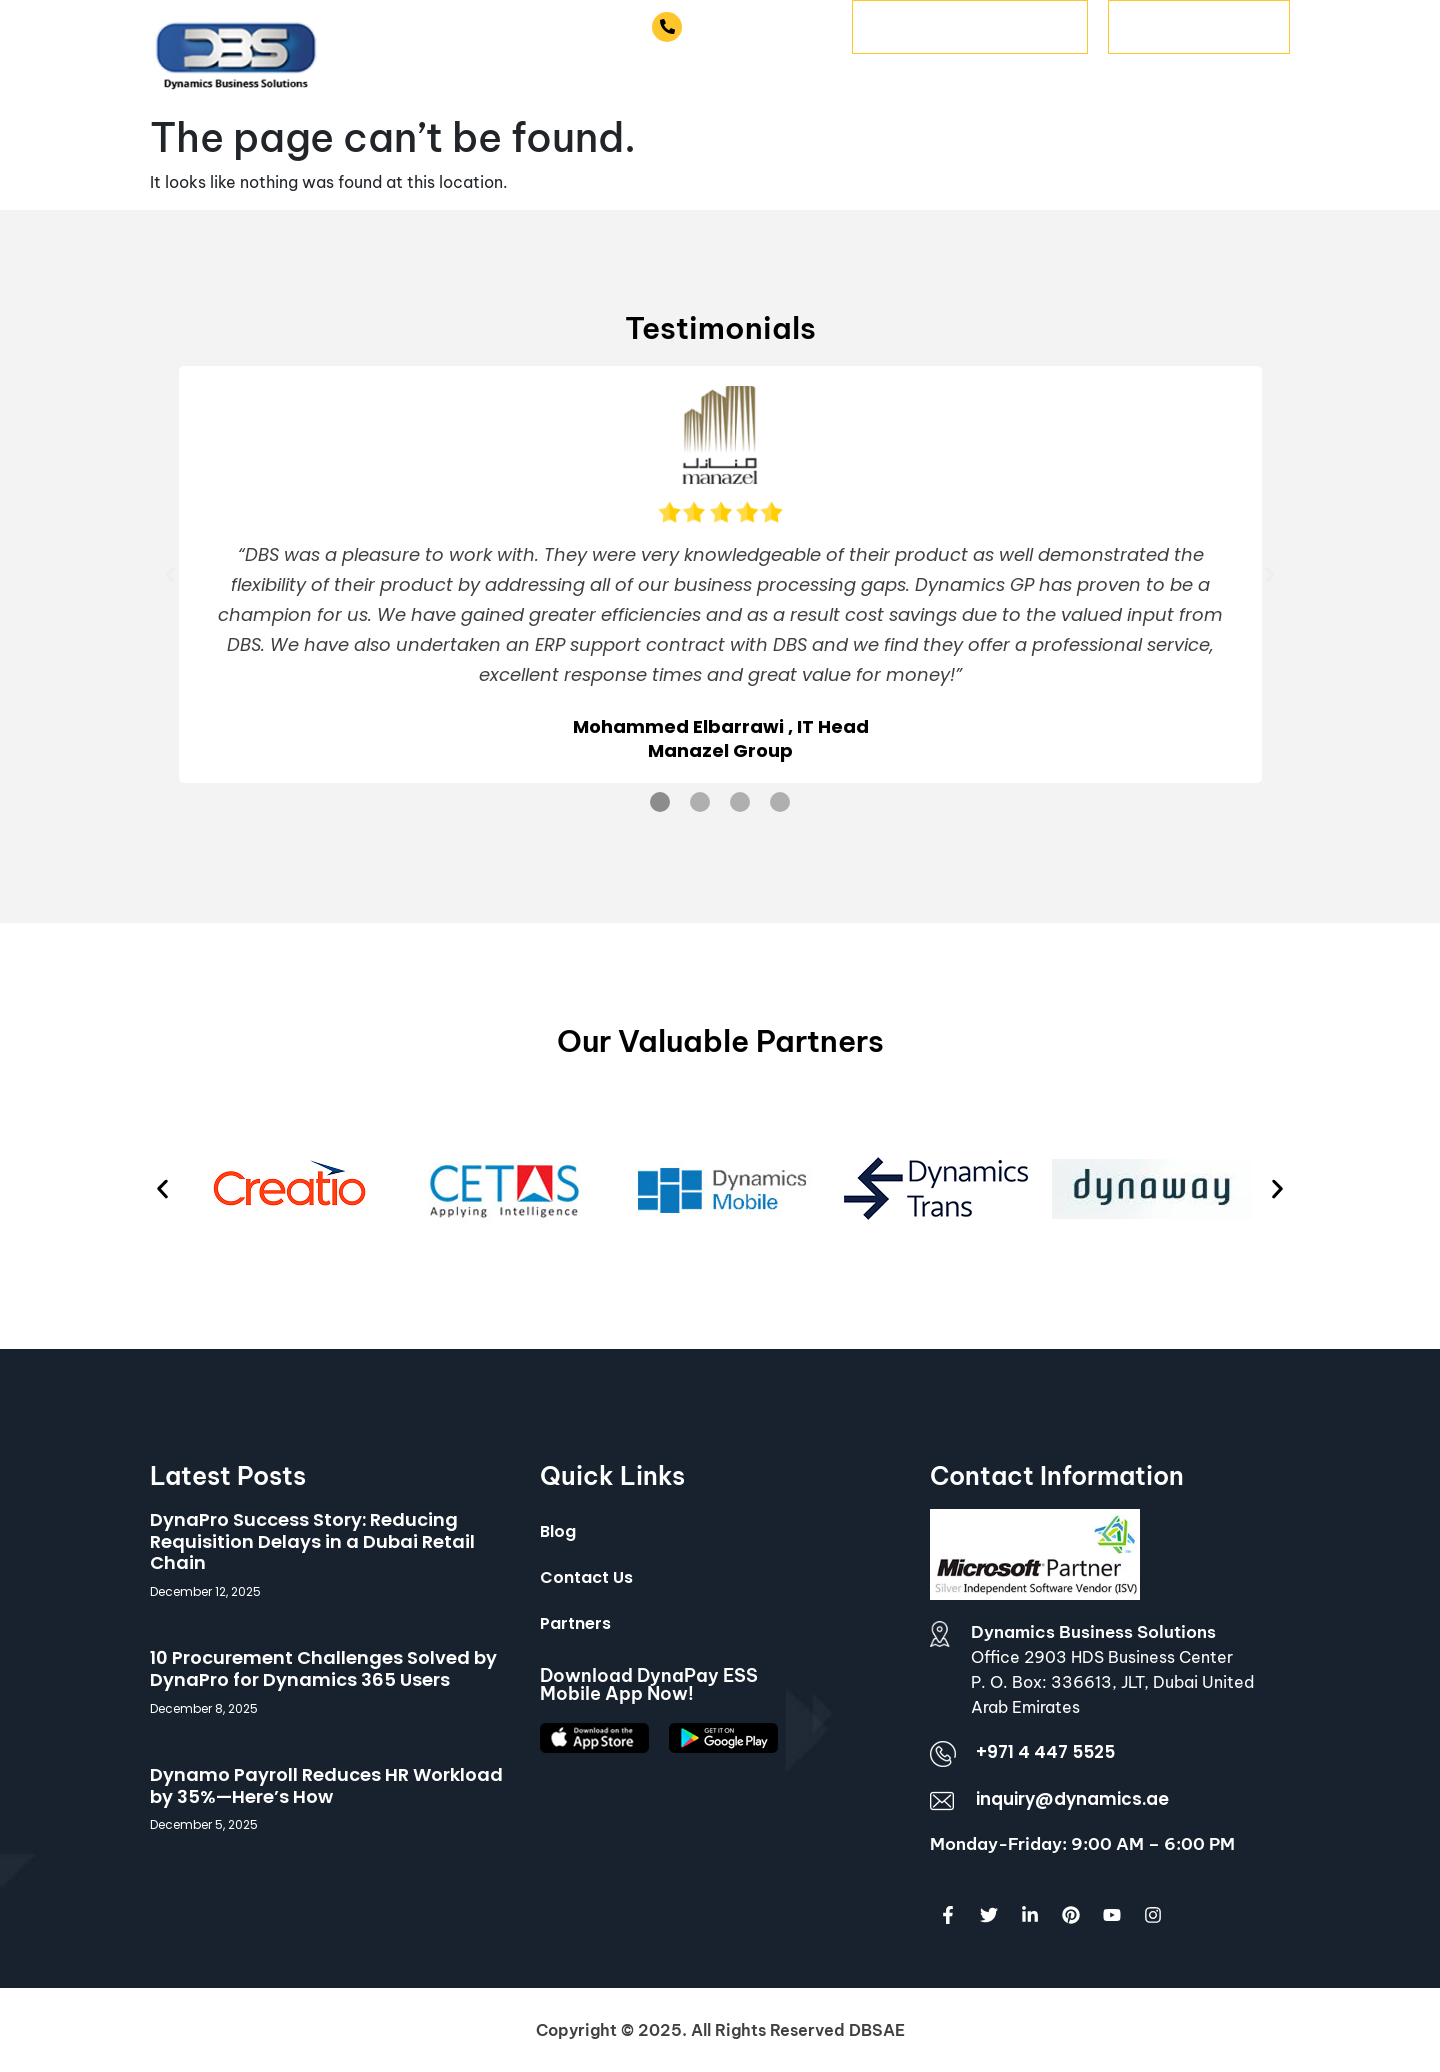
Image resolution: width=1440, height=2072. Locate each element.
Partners (575, 1623)
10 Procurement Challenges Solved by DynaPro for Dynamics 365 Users (323, 1668)
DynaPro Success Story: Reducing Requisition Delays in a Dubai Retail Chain (312, 1541)
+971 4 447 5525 (759, 26)
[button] (170, 575)
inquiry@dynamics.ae (1072, 1799)
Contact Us (586, 1577)
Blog (558, 1531)
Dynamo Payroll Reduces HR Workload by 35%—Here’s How (326, 1785)
